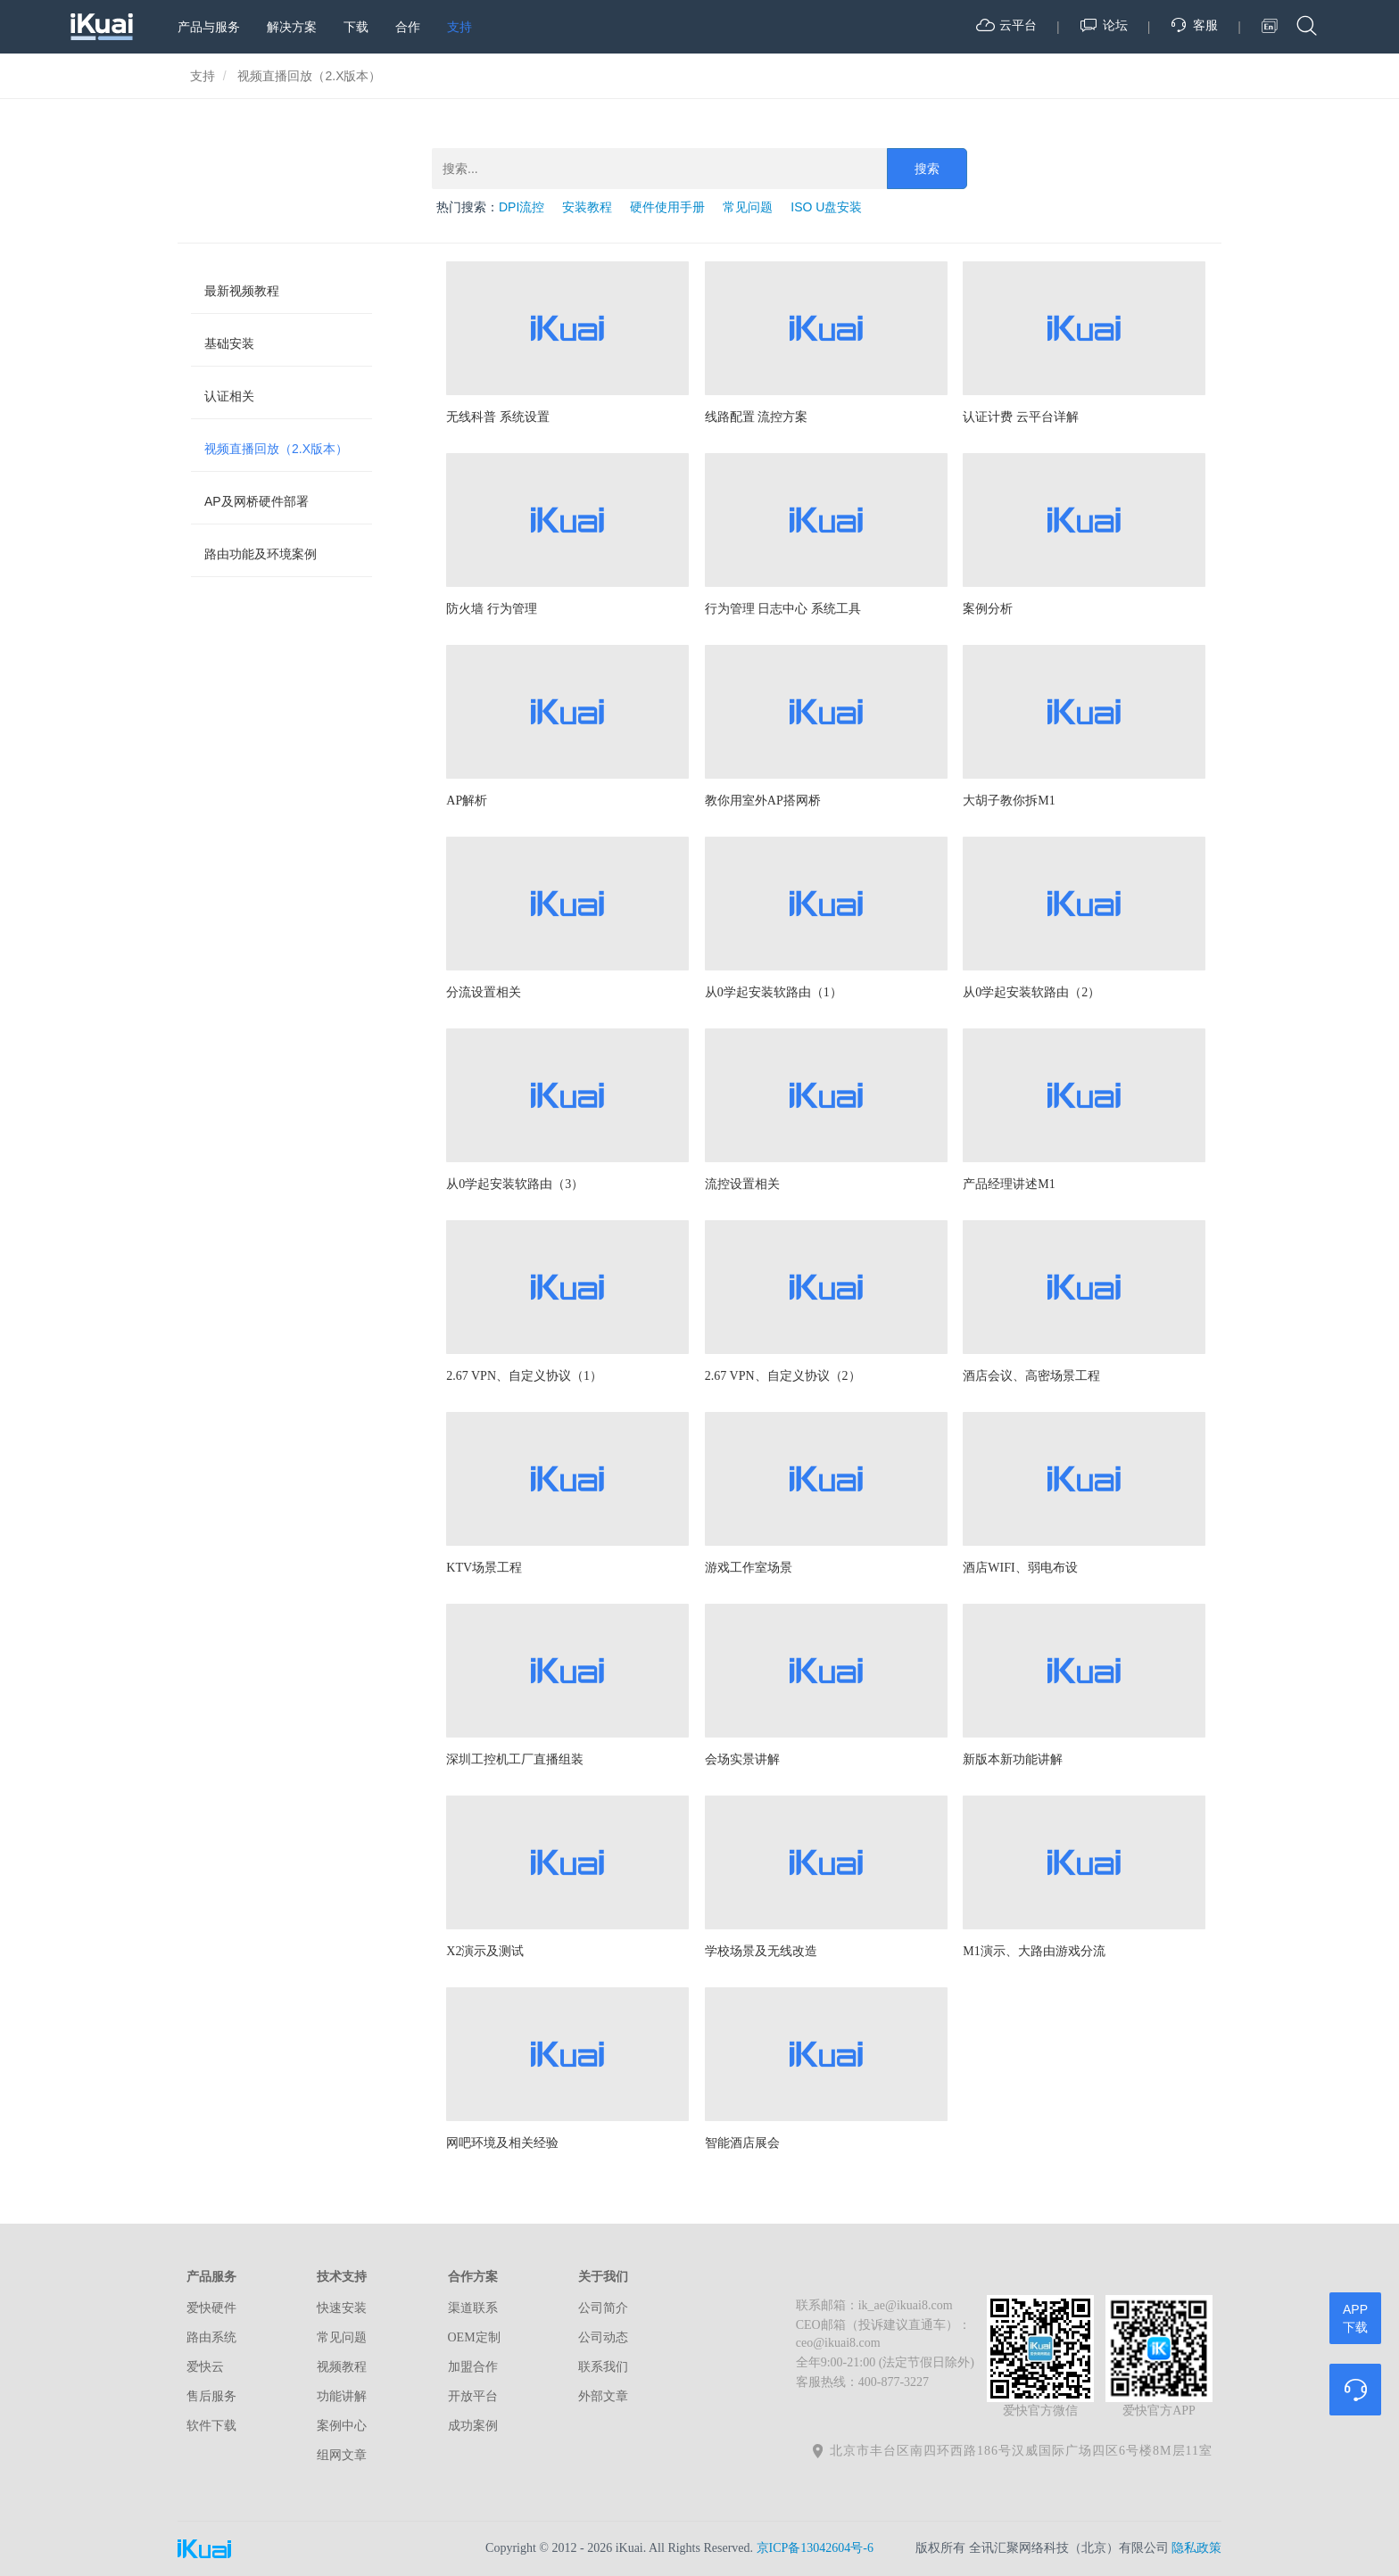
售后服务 (211, 2396)
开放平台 (473, 2396)
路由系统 (211, 2337)
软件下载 (211, 2425)
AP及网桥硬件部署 (256, 501)
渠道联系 (473, 2308)
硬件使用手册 (667, 207)
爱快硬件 (211, 2308)
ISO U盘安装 (826, 207)
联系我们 (603, 2367)
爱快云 (205, 2367)
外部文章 (603, 2396)
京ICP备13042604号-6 (815, 2548)
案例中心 (342, 2425)
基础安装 (229, 343)
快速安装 (342, 2308)
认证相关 (229, 396)
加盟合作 (473, 2367)
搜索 (927, 168)
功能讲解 (342, 2396)
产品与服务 (209, 27)
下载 (356, 27)
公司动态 (603, 2337)
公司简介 (603, 2308)
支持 (459, 27)
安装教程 (587, 207)
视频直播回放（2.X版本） (276, 449)
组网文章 (342, 2455)
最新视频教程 (241, 291)
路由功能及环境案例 (260, 554)
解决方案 (292, 27)
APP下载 (1355, 2318)
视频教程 (342, 2367)
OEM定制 (474, 2337)
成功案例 (473, 2425)
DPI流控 (521, 207)
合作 (407, 27)
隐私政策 (1196, 2548)
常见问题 (748, 207)
